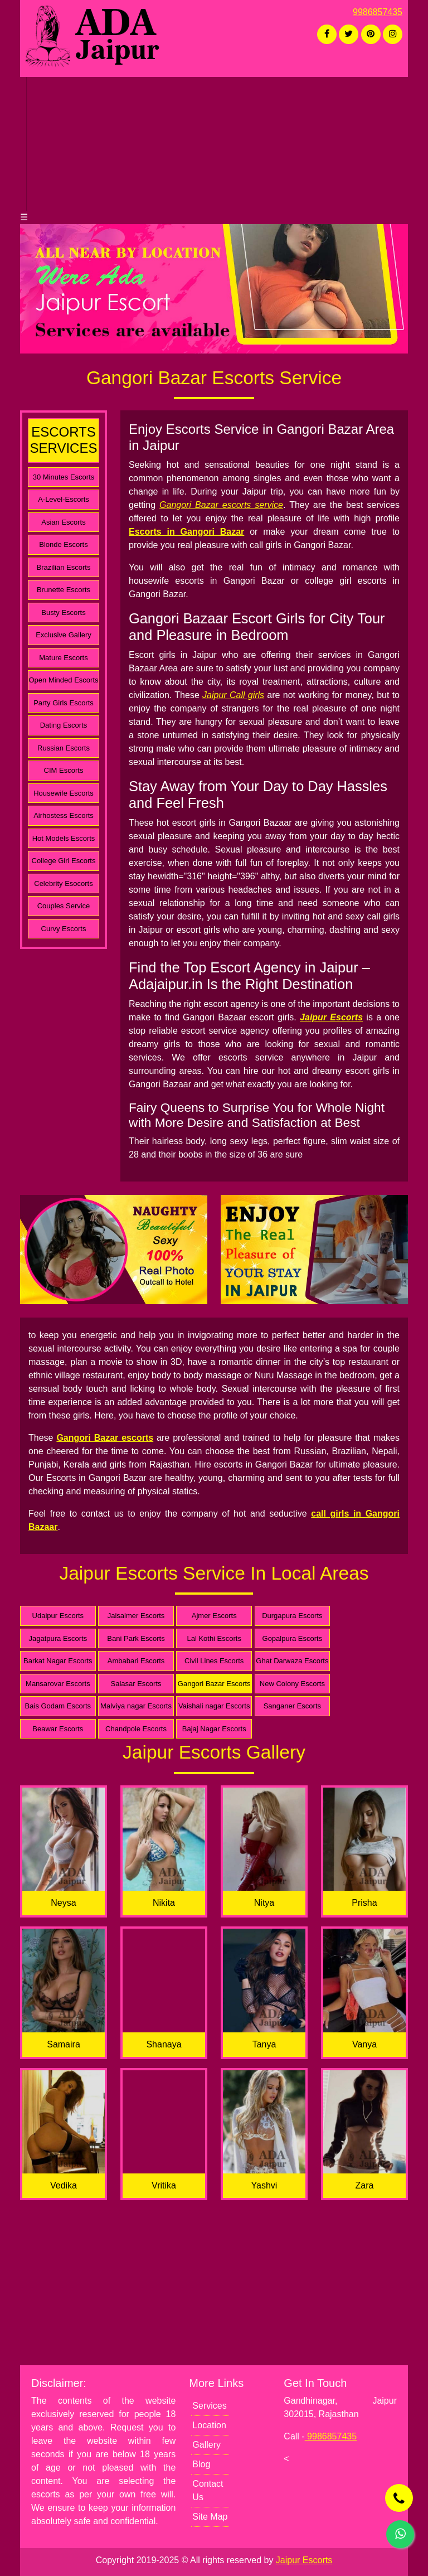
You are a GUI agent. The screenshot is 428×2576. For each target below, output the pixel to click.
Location (209, 2425)
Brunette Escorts (63, 589)
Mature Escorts (63, 657)
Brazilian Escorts (64, 567)
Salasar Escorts (136, 1683)
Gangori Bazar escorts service (221, 505)
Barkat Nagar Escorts (58, 1661)
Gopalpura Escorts (292, 1638)
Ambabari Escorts (136, 1661)
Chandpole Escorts (136, 1729)
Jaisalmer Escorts (136, 1615)
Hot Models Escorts (63, 838)
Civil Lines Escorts (214, 1661)
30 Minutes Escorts (64, 477)
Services (209, 2405)
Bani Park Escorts (135, 1638)
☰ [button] (24, 217)
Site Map (209, 2516)
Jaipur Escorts (331, 1017)
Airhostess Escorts (63, 815)
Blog (201, 2464)
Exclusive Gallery (63, 635)
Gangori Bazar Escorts (214, 1683)
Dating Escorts (63, 725)
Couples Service (63, 906)
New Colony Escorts (292, 1683)
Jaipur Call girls (233, 695)
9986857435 (377, 12)
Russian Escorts (63, 748)
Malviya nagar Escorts (136, 1706)
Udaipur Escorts (58, 1615)
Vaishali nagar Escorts (214, 1706)
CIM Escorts (64, 770)
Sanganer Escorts (292, 1706)
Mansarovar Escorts (58, 1683)
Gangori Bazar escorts (104, 1437)
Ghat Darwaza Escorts (292, 1661)
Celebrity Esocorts (63, 883)
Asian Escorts (63, 522)
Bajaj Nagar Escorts (214, 1729)
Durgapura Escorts (292, 1615)
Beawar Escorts (57, 1729)
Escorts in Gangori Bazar (186, 531)
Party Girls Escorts (63, 703)
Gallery (206, 2444)
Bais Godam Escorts (58, 1706)
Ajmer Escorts (214, 1615)
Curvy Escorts (63, 928)
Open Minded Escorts (63, 680)
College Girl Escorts (64, 860)
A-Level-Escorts (63, 499)
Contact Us (207, 2490)
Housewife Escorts (63, 793)
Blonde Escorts (63, 544)
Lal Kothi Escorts (214, 1638)
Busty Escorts (63, 612)
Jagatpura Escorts (57, 1638)
